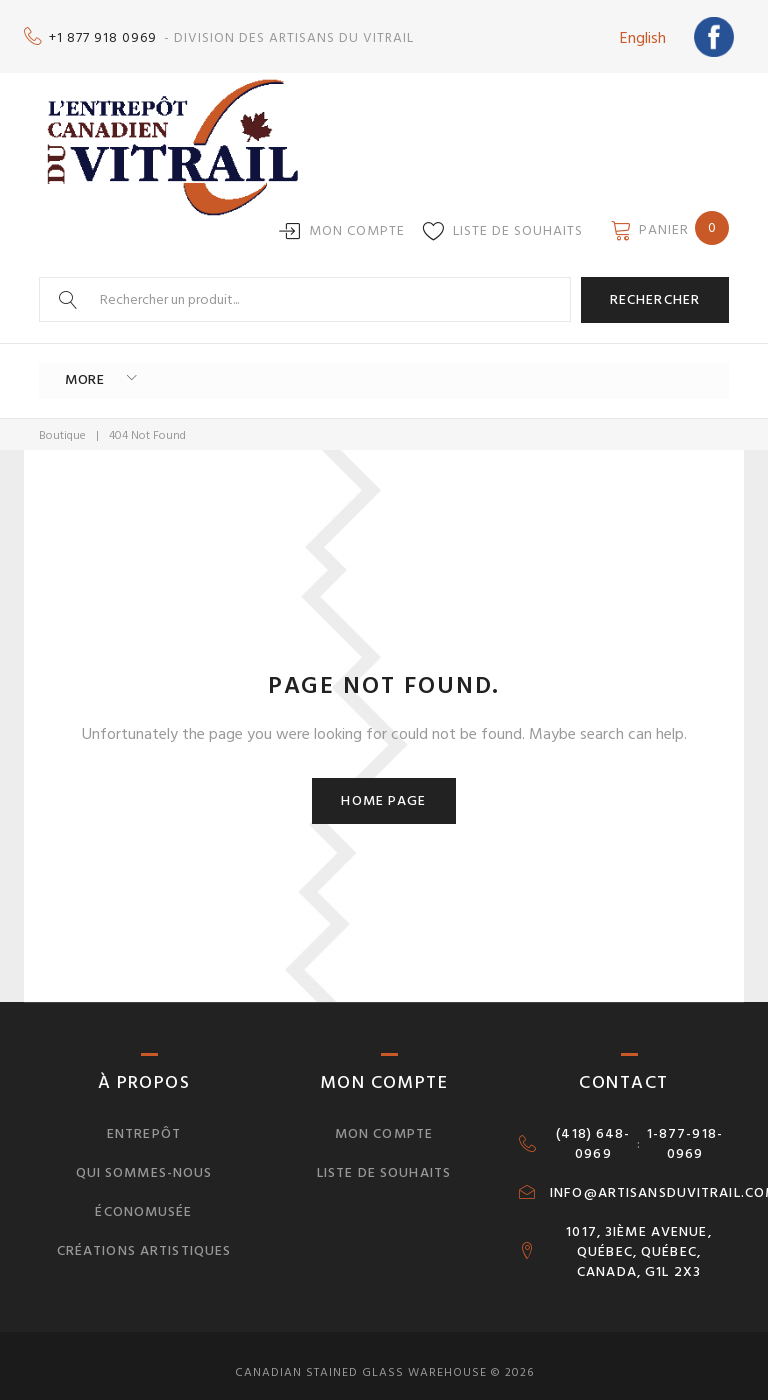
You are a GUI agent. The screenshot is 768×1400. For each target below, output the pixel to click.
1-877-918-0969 (685, 1130)
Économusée (143, 1197)
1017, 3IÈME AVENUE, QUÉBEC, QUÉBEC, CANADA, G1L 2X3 (638, 1237)
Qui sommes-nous (144, 1158)
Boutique (62, 420)
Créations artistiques (144, 1235)
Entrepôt (144, 1119)
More (76, 368)
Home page (383, 786)
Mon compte (357, 220)
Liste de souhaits (518, 220)
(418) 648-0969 (593, 1130)
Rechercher (655, 289)
